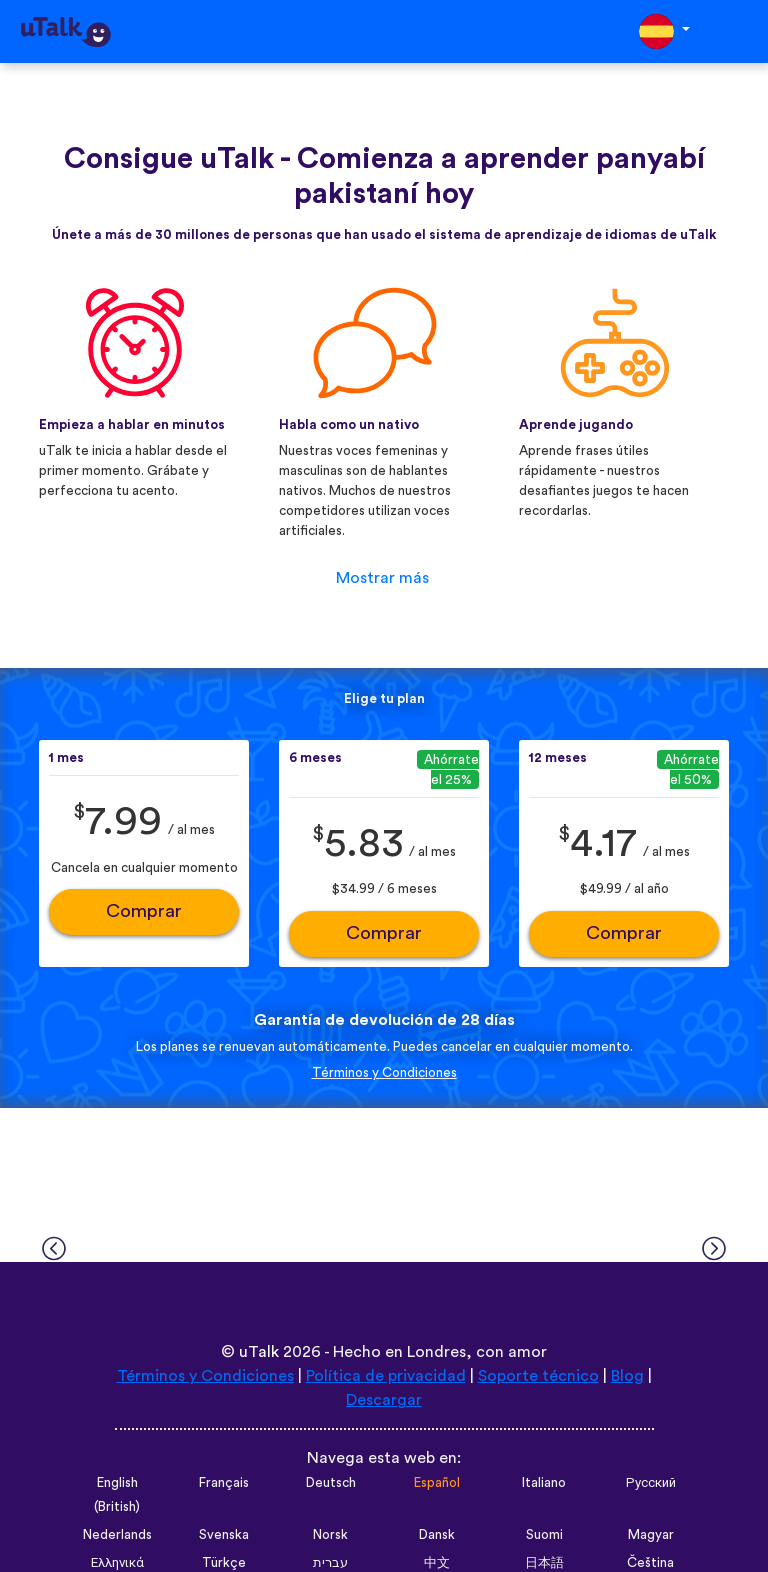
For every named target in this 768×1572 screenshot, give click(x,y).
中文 (437, 1563)
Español (437, 1483)
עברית (330, 1563)
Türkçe (224, 1563)
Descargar (384, 1400)
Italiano (544, 1483)
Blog (627, 1376)
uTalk (259, 1352)
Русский (651, 1483)
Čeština (650, 1563)
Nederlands (117, 1535)
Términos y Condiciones (384, 1073)
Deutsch (331, 1483)
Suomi (544, 1535)
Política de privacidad (386, 1376)
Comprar (144, 911)
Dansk (437, 1535)
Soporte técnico (538, 1376)
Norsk (330, 1535)
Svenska (224, 1535)
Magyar (651, 1535)
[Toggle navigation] (739, 31)
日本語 (544, 1563)
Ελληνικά (117, 1563)
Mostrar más (382, 578)
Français (224, 1483)
